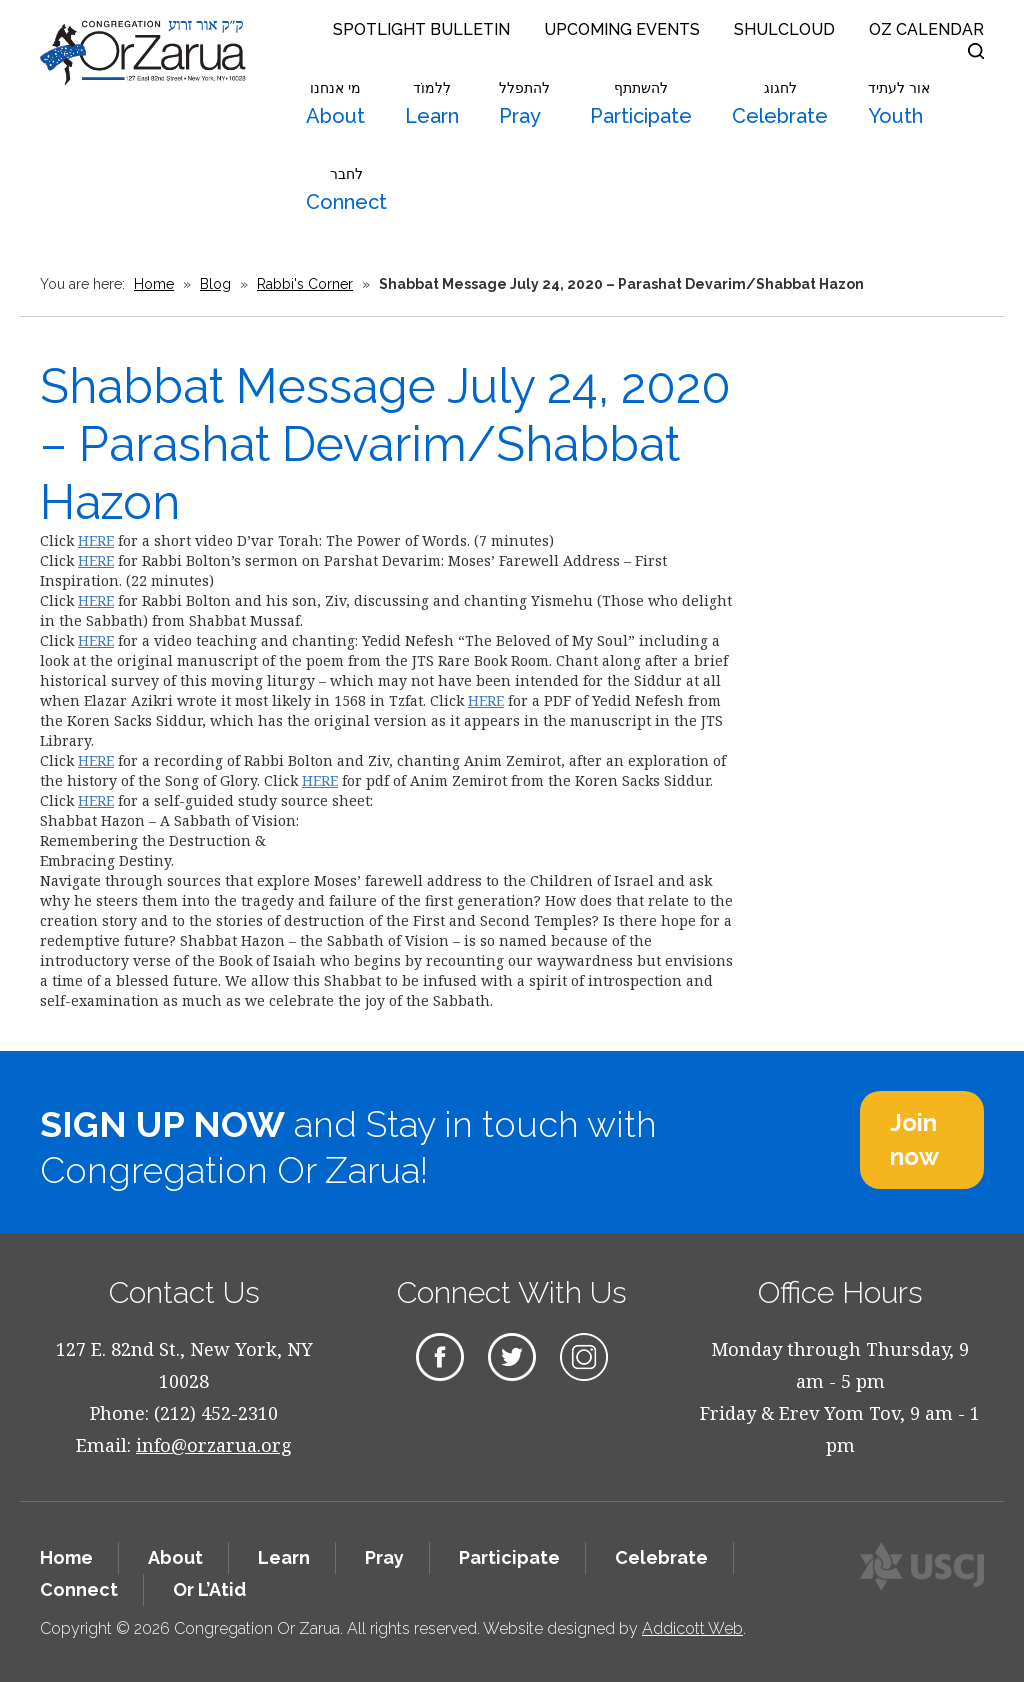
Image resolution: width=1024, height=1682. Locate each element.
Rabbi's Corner (305, 284)
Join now (914, 1139)
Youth (899, 104)
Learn (432, 104)
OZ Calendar (926, 29)
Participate (641, 104)
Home (154, 284)
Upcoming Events (622, 29)
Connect (346, 190)
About (335, 104)
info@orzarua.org (214, 1445)
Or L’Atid (209, 1589)
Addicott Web (692, 1628)
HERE (96, 540)
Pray (524, 104)
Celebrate (780, 104)
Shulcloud (784, 29)
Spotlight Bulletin (421, 29)
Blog (215, 284)
